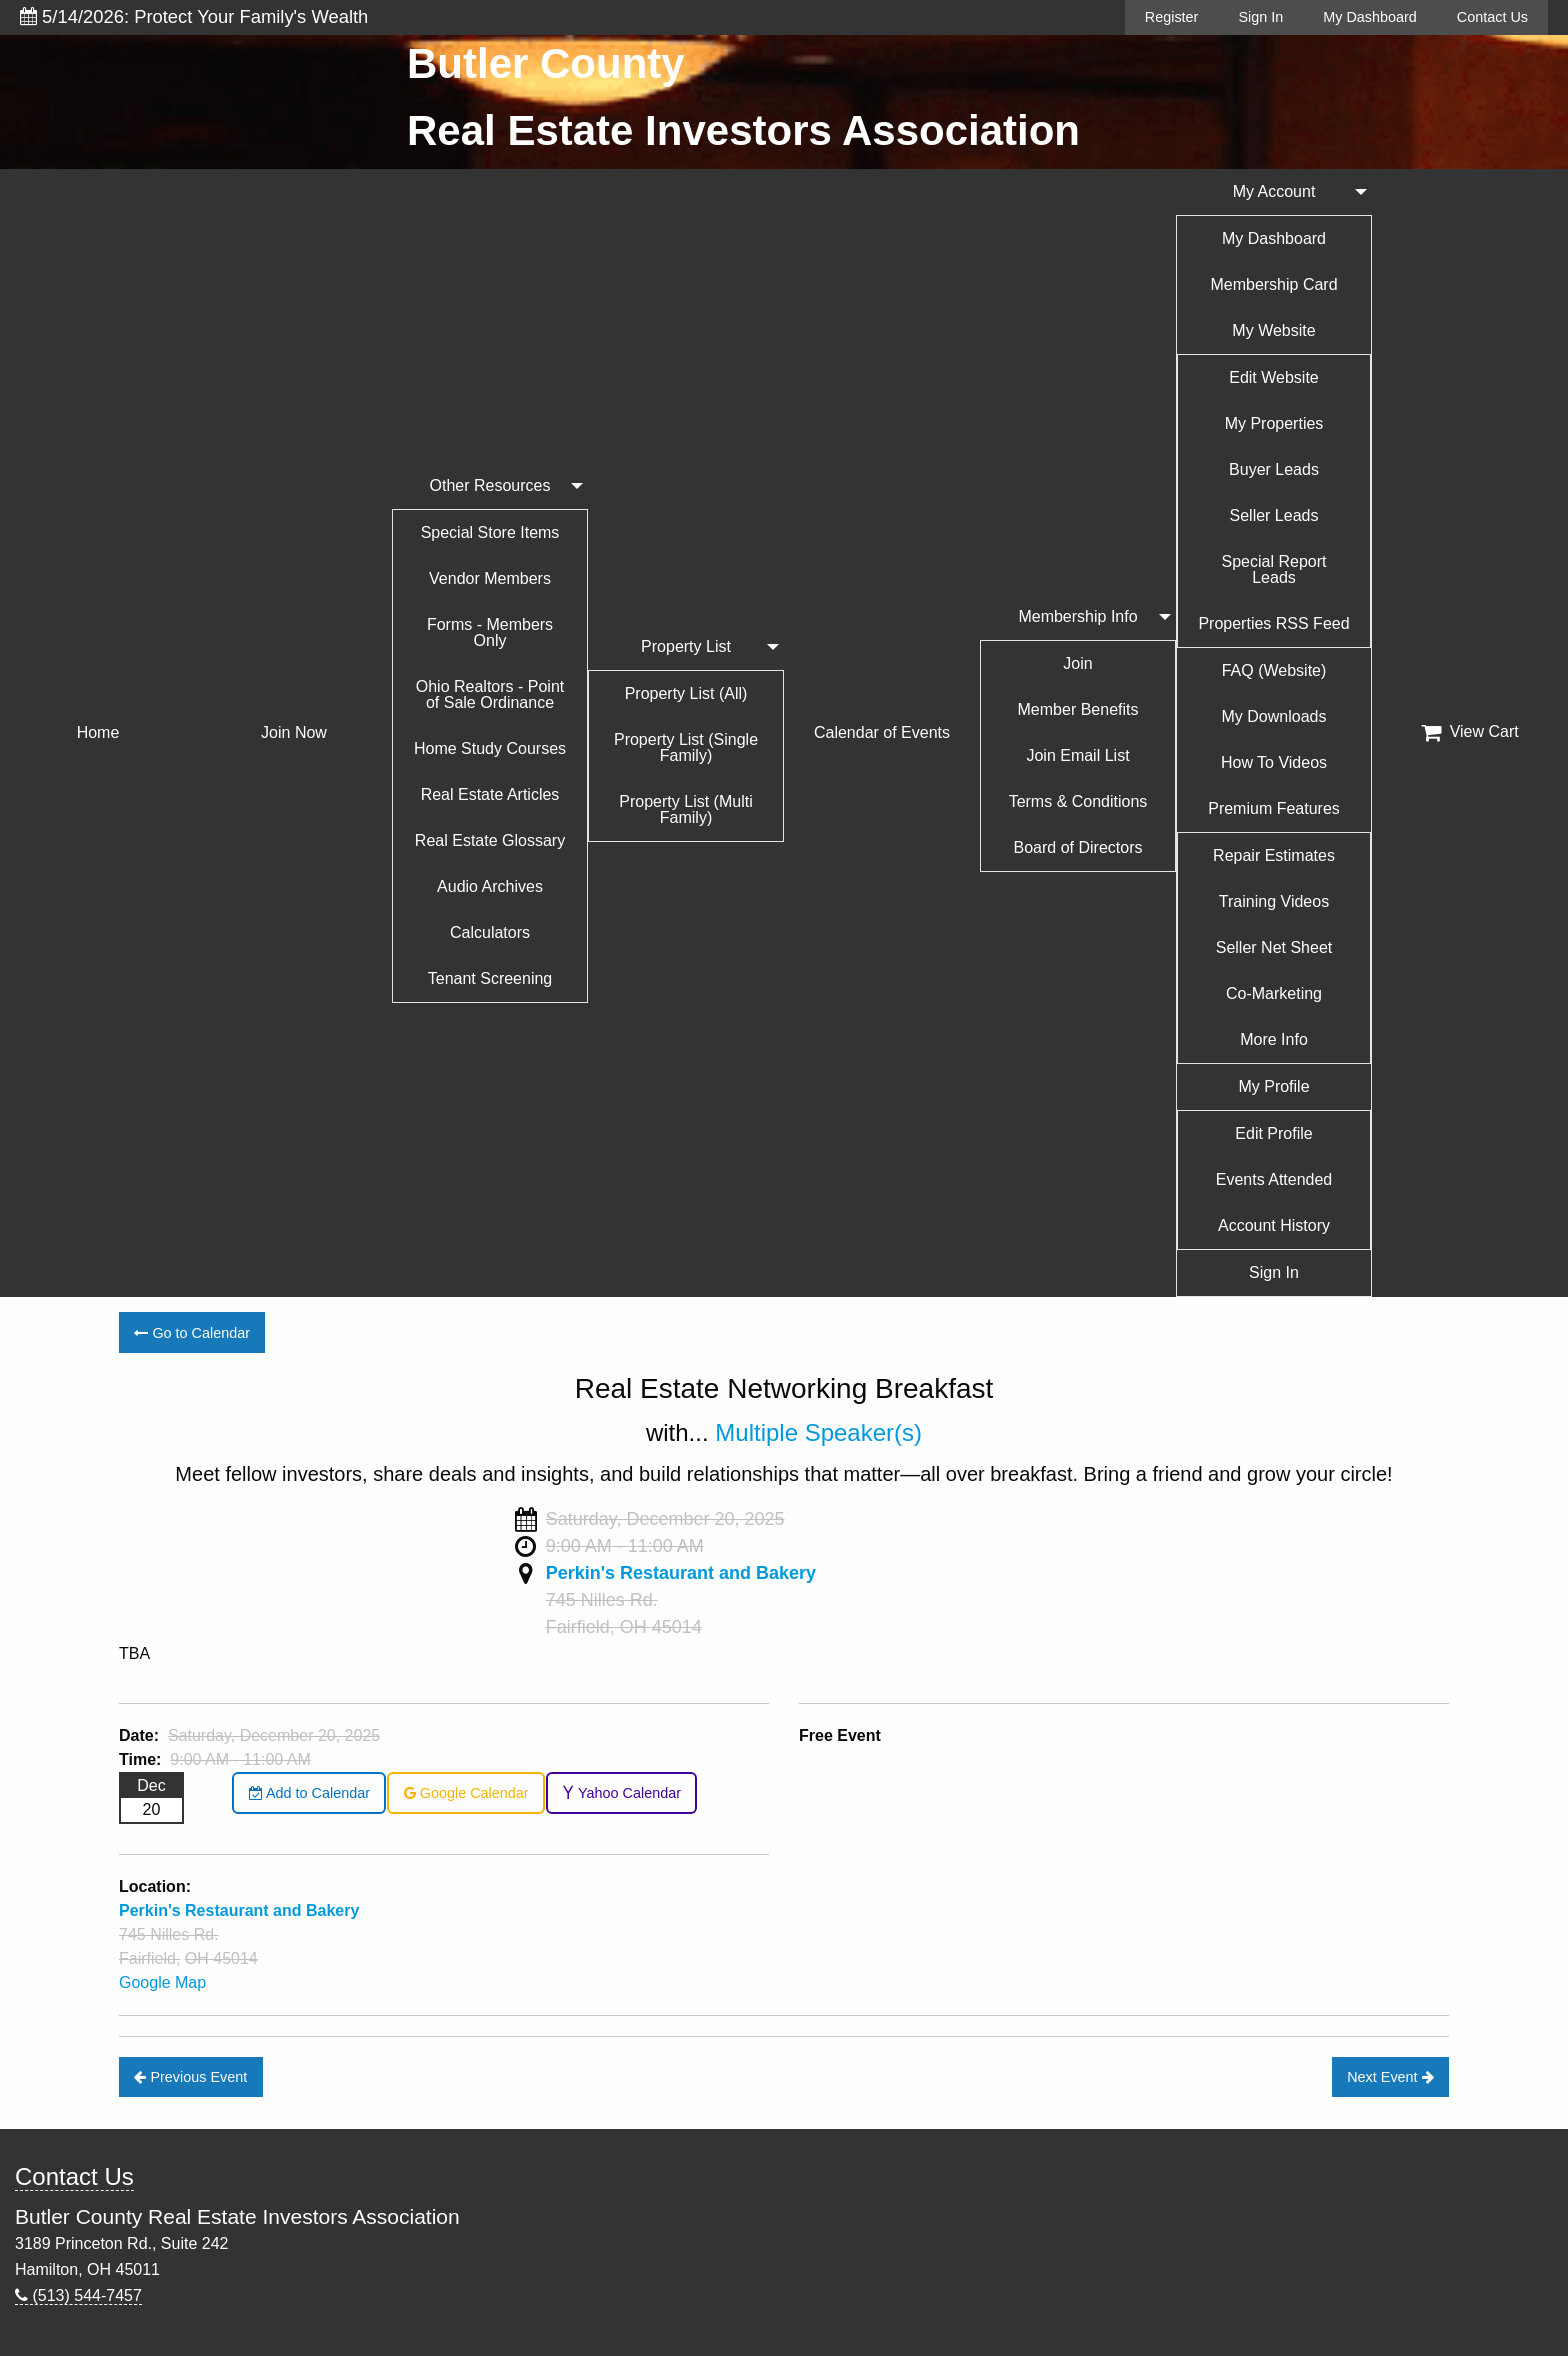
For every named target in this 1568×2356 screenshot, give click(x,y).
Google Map (162, 1982)
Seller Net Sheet (1274, 947)
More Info (1274, 1039)
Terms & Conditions (1078, 801)
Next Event (1390, 2077)
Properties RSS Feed (1273, 623)
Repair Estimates (1274, 855)
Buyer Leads (1274, 469)
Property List (686, 646)
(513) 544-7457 (78, 2295)
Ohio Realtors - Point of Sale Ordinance (490, 694)
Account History (1274, 1225)
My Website (1273, 330)
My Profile (1273, 1086)
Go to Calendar (192, 1333)
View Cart (1470, 732)
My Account (1274, 191)
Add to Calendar (309, 1793)
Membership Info (1077, 616)
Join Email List (1077, 755)
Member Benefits (1078, 709)
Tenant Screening (490, 978)
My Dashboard (1370, 17)
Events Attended (1274, 1179)
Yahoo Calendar (621, 1793)
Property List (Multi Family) (685, 809)
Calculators (490, 932)
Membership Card (1273, 284)
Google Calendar (466, 1793)
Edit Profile (1273, 1133)
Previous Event (190, 2077)
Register (1172, 17)
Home (98, 732)
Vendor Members (490, 578)
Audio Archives (490, 886)
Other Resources (490, 485)
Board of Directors (1078, 847)
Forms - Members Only (490, 632)
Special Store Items (490, 532)
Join (1077, 663)
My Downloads (1274, 716)
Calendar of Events (882, 732)
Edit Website (1274, 377)
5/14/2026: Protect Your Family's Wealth (194, 16)
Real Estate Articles (490, 794)
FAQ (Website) (1274, 670)
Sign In (1260, 17)
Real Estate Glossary (490, 840)
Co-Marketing (1274, 993)
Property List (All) (686, 693)
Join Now (294, 732)
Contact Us (1492, 17)
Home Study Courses (490, 748)
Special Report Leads (1274, 569)
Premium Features (1274, 808)
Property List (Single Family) (686, 747)
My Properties (1274, 423)
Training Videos (1274, 901)
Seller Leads (1274, 515)
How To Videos (1274, 762)
